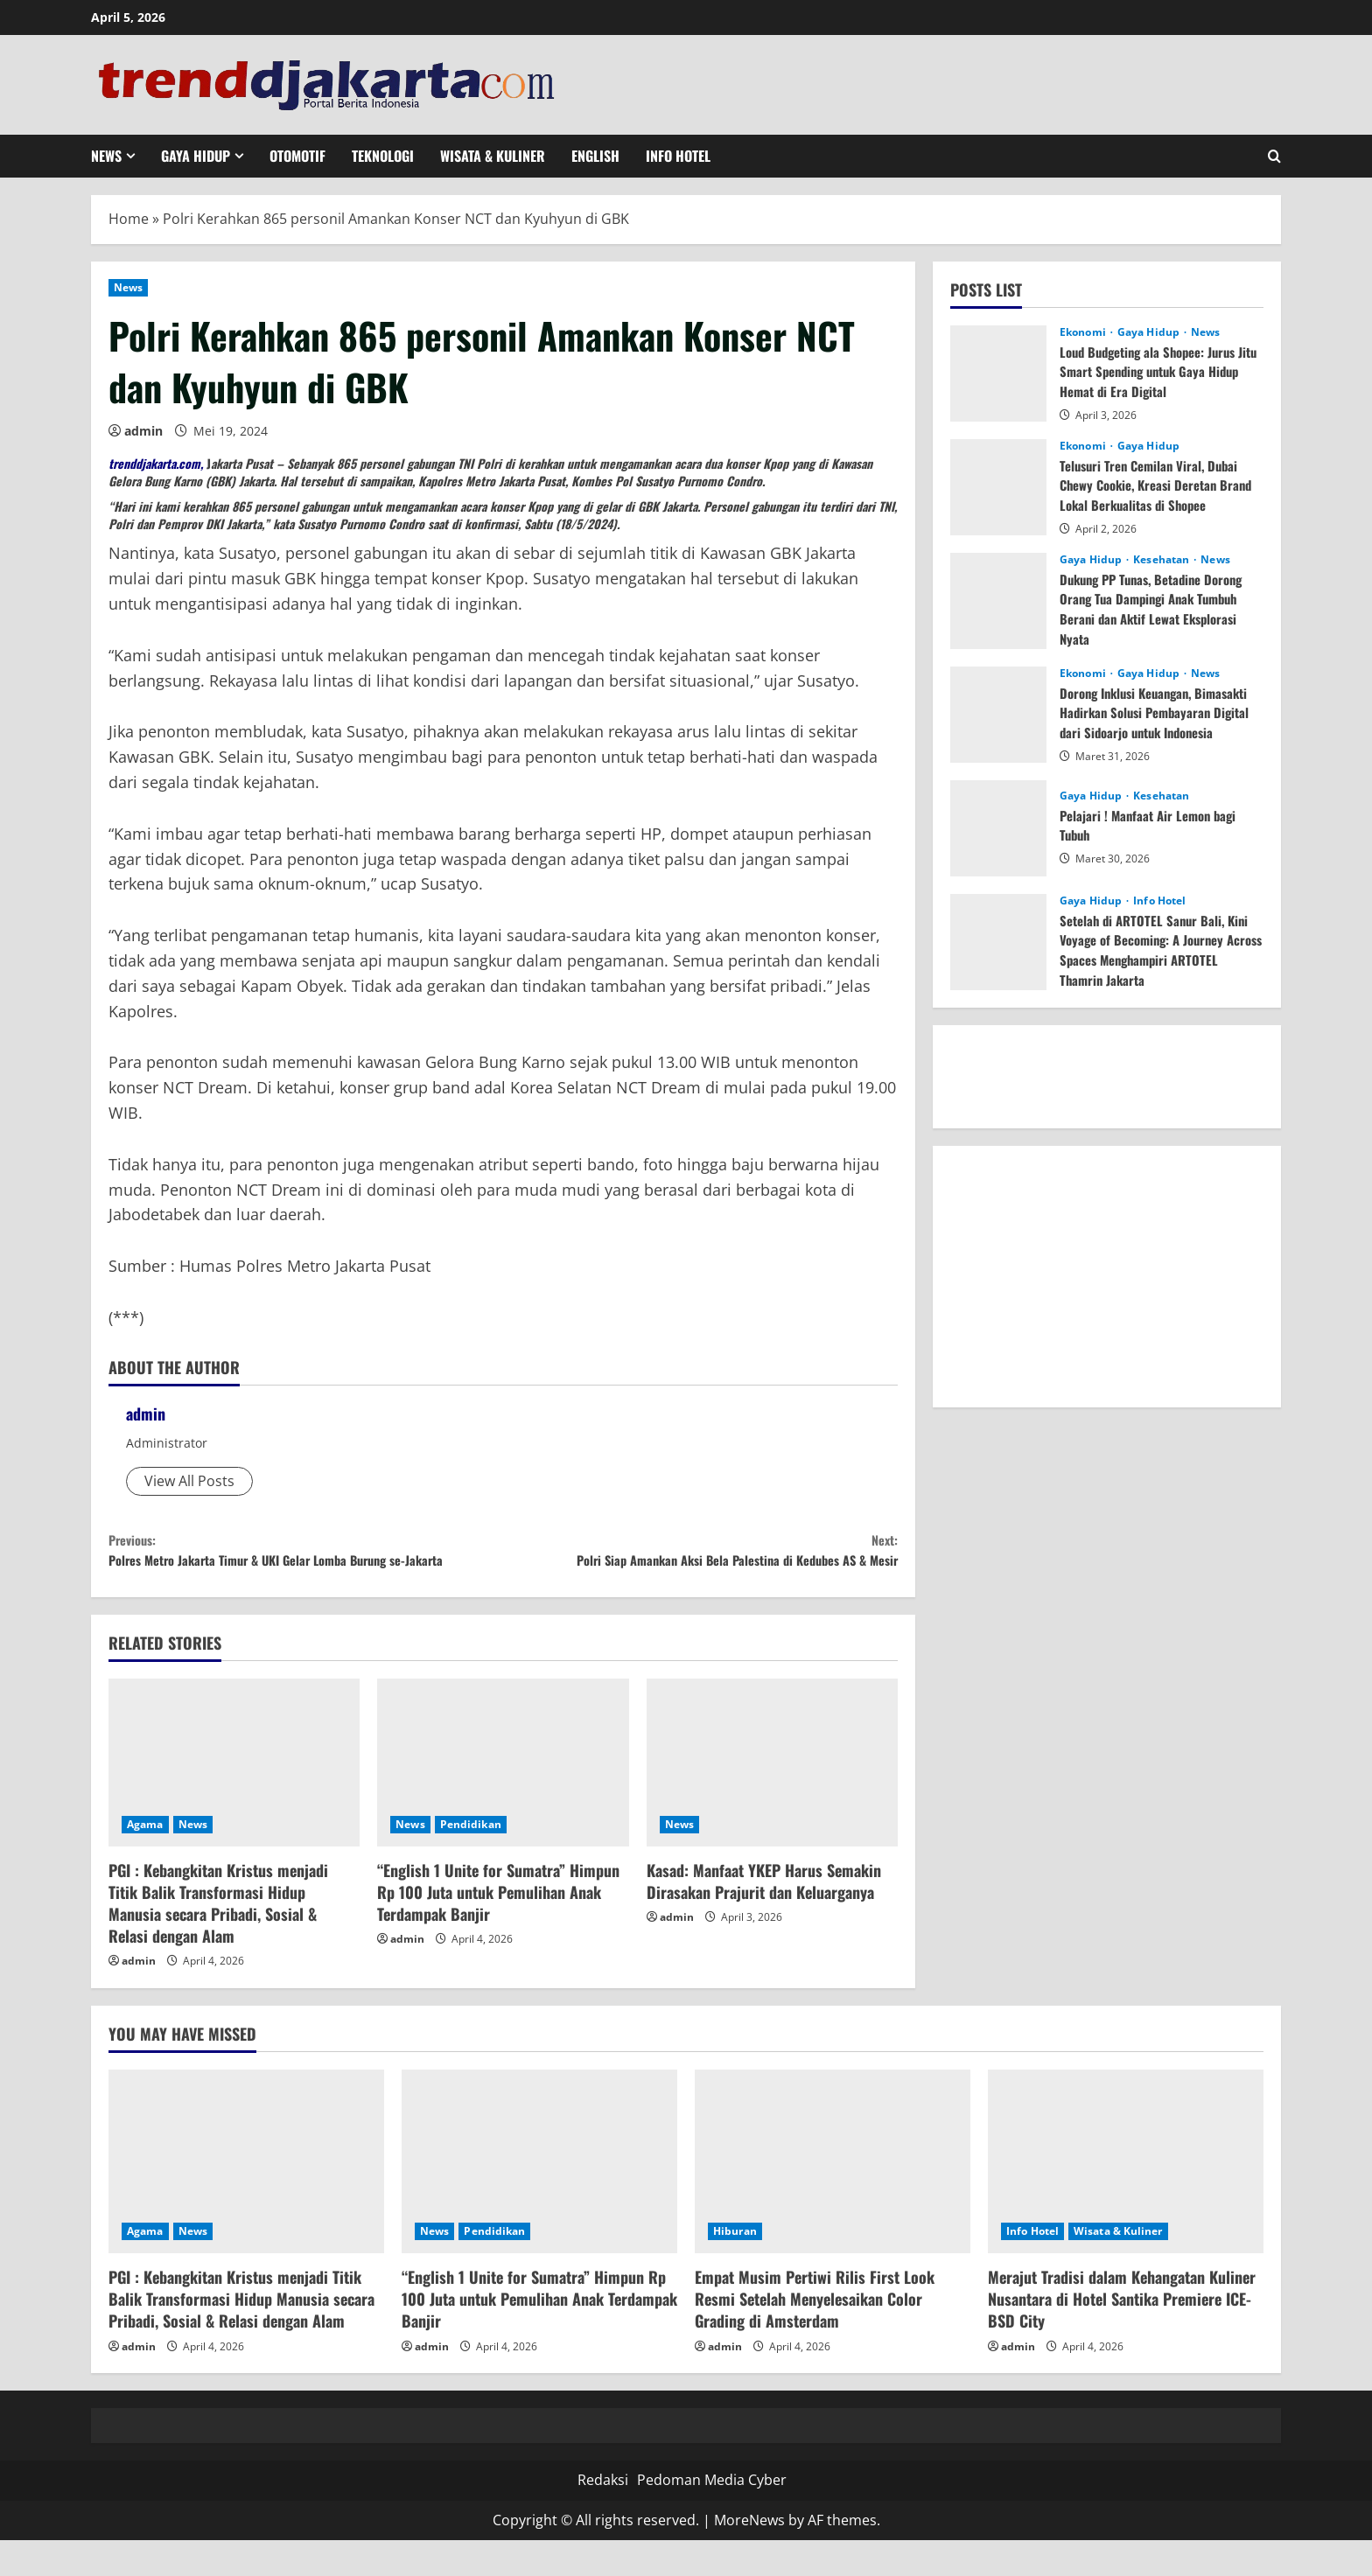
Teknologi (383, 155)
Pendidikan (470, 1859)
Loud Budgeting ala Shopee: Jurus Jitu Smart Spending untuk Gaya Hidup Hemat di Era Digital (1155, 371)
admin (143, 430)
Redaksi (603, 2515)
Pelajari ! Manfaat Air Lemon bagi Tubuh (1153, 825)
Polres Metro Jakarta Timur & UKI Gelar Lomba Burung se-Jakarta (305, 1568)
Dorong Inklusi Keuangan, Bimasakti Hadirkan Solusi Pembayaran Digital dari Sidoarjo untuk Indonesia (1152, 722)
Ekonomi (1084, 332)
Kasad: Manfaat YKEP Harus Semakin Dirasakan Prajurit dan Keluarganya (764, 1916)
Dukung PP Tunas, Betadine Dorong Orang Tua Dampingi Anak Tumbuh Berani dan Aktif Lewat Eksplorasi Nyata (1159, 608)
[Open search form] (1274, 156)
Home (128, 218)
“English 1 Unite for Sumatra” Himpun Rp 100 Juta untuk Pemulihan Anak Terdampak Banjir (498, 1927)
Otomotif (298, 155)
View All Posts (189, 1480)
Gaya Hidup (195, 155)
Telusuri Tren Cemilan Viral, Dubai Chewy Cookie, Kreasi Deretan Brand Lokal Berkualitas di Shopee (1157, 485)
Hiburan (735, 2266)
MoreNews (749, 2555)
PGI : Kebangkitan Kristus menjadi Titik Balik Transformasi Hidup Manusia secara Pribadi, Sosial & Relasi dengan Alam (218, 1938)
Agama (145, 1859)
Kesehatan (1162, 560)
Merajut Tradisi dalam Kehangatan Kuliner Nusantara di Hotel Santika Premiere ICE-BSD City (1122, 2334)
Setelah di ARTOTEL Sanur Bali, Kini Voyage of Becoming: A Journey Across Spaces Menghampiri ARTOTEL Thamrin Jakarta (1159, 949)
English (595, 155)
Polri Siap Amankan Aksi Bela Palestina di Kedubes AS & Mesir (700, 1568)
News (106, 155)
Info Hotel (678, 155)
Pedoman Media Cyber (712, 2515)
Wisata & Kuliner (492, 155)
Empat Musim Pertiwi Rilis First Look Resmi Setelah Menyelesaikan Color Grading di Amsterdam (814, 2334)
